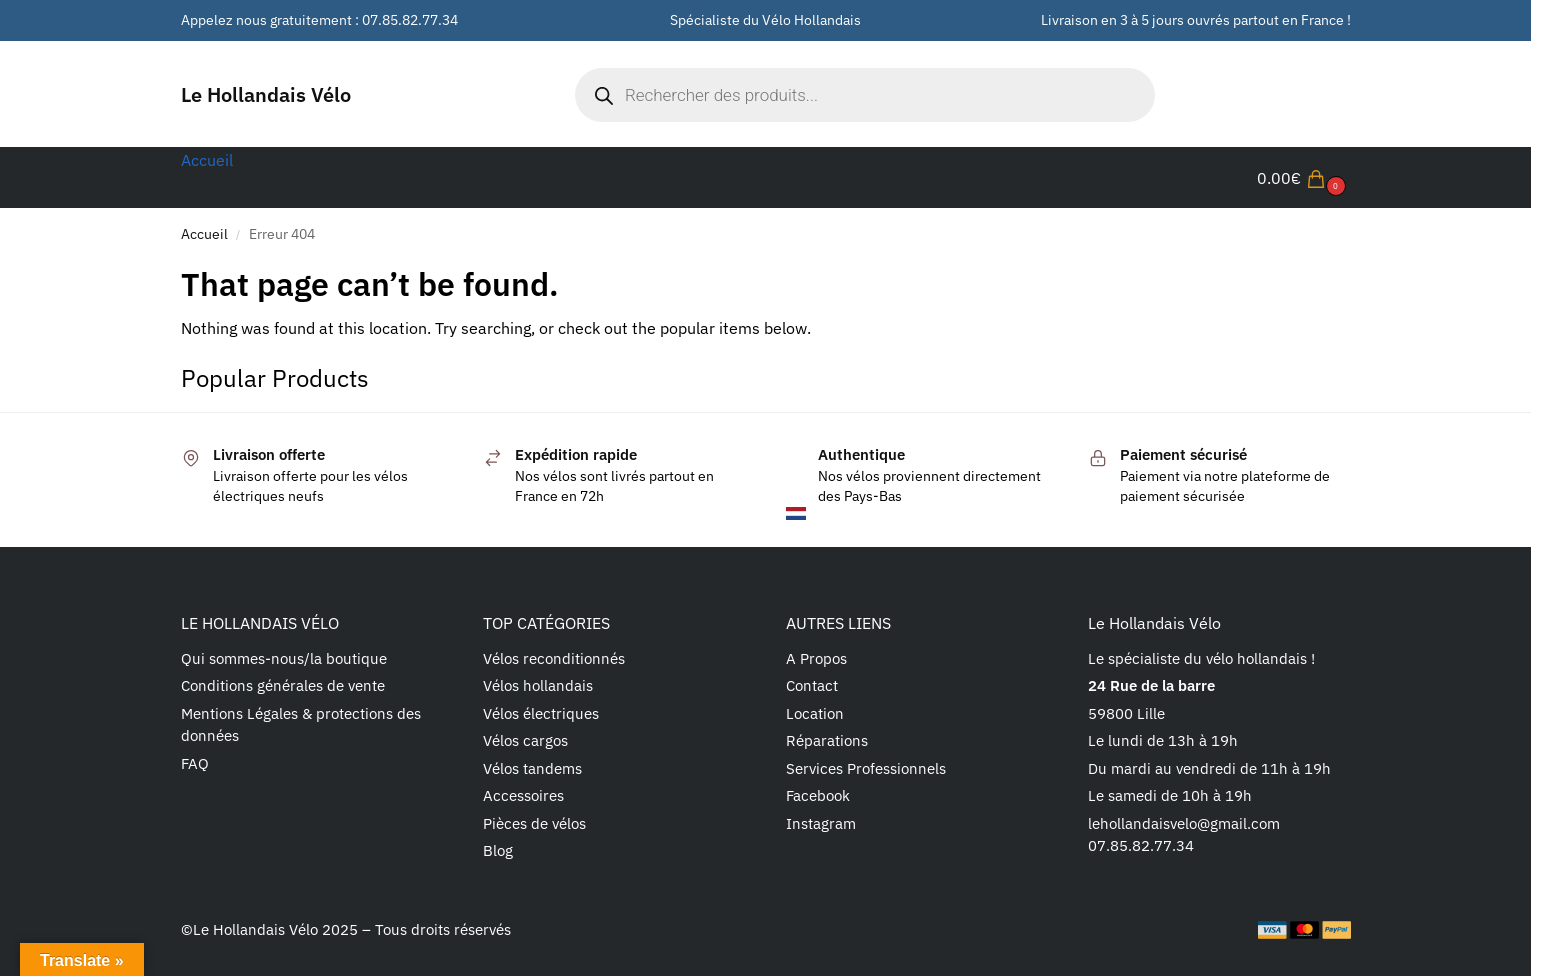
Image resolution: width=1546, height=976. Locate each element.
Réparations (827, 740)
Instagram (821, 823)
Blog (498, 850)
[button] (1304, 178)
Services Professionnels (866, 768)
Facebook (818, 795)
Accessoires (523, 795)
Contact (812, 685)
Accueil (204, 234)
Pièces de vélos (534, 823)
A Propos (816, 658)
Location (815, 713)
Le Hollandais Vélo (266, 94)
